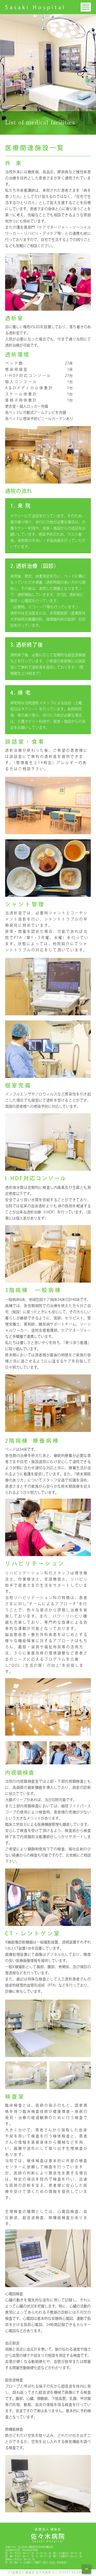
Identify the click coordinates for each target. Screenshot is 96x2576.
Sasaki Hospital (35, 7)
